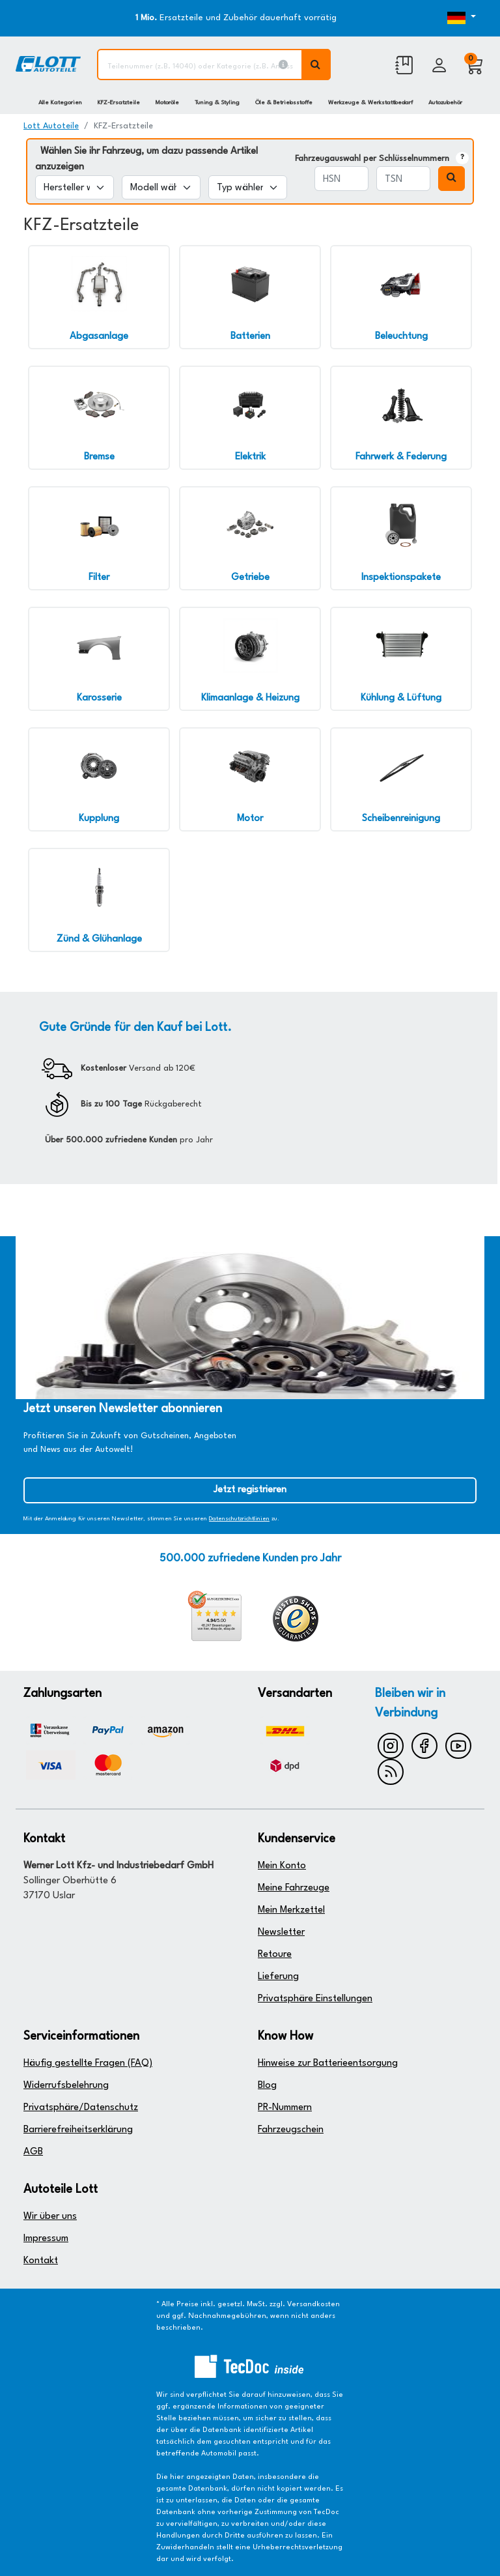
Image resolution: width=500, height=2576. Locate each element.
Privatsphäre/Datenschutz (80, 2108)
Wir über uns (50, 2216)
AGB (33, 2152)
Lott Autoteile (51, 126)
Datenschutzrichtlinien (239, 1519)
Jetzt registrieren (250, 1490)
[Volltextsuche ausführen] (316, 64)
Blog (267, 2086)
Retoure (275, 1955)
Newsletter (281, 1932)
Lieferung (278, 1977)
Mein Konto (282, 1866)
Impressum (45, 2239)
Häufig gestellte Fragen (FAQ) (87, 2063)
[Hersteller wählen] (74, 187)
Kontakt (40, 2261)
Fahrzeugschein (291, 2130)
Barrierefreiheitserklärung (78, 2130)
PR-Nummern (285, 2108)
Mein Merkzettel (291, 1910)
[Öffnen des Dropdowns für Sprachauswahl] (457, 18)
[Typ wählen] (247, 187)
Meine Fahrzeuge (293, 1888)
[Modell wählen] (161, 187)
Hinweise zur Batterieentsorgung (328, 2063)
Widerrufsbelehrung (66, 2086)
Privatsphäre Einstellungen (315, 1999)
